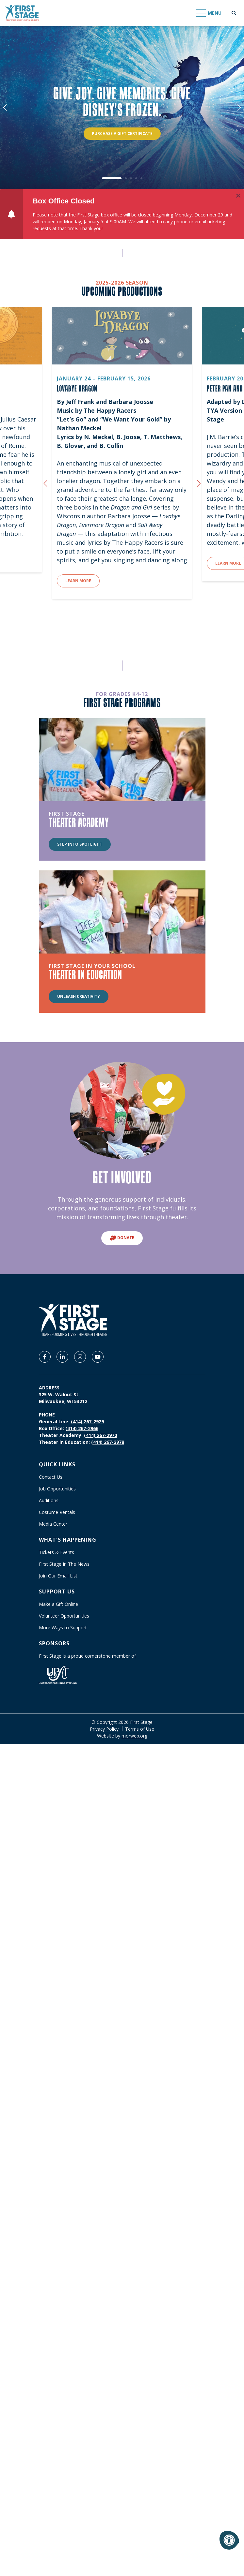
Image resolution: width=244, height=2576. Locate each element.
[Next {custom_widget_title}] (198, 484)
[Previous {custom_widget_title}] (45, 484)
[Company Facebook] (45, 1357)
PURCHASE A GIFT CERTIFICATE (122, 133)
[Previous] (5, 107)
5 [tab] (141, 178)
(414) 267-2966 (81, 1428)
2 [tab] (126, 178)
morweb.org (134, 1736)
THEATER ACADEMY (79, 822)
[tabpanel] (122, 107)
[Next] (239, 107)
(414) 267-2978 (107, 1442)
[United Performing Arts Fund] (58, 1674)
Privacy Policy (104, 1729)
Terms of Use (139, 1729)
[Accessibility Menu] (229, 2540)
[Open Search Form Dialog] (234, 13)
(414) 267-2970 (100, 1435)
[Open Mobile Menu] (209, 13)
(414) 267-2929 (87, 1421)
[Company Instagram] (80, 1357)
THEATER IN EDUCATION (85, 974)
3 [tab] (131, 178)
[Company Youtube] (98, 1357)
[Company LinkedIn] (62, 1357)
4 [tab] (136, 178)
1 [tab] (112, 178)
